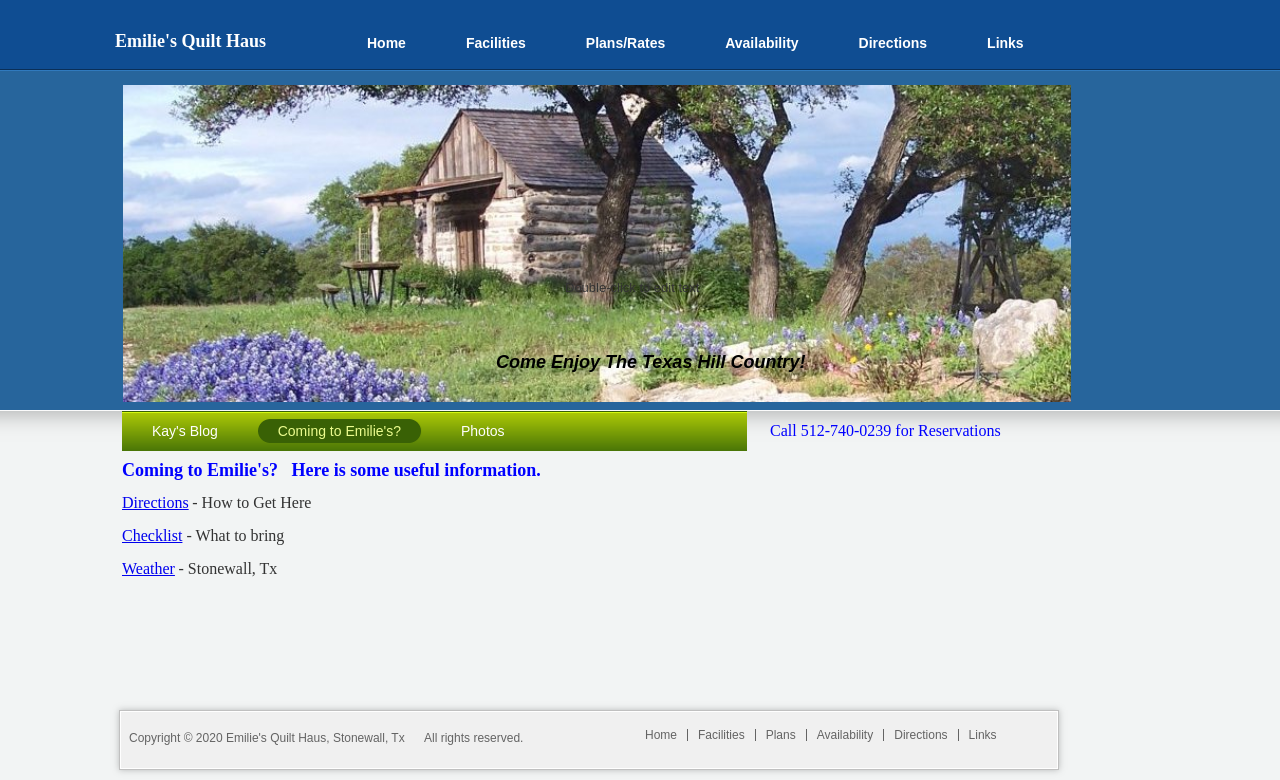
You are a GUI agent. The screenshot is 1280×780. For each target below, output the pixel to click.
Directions (155, 502)
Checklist (152, 535)
